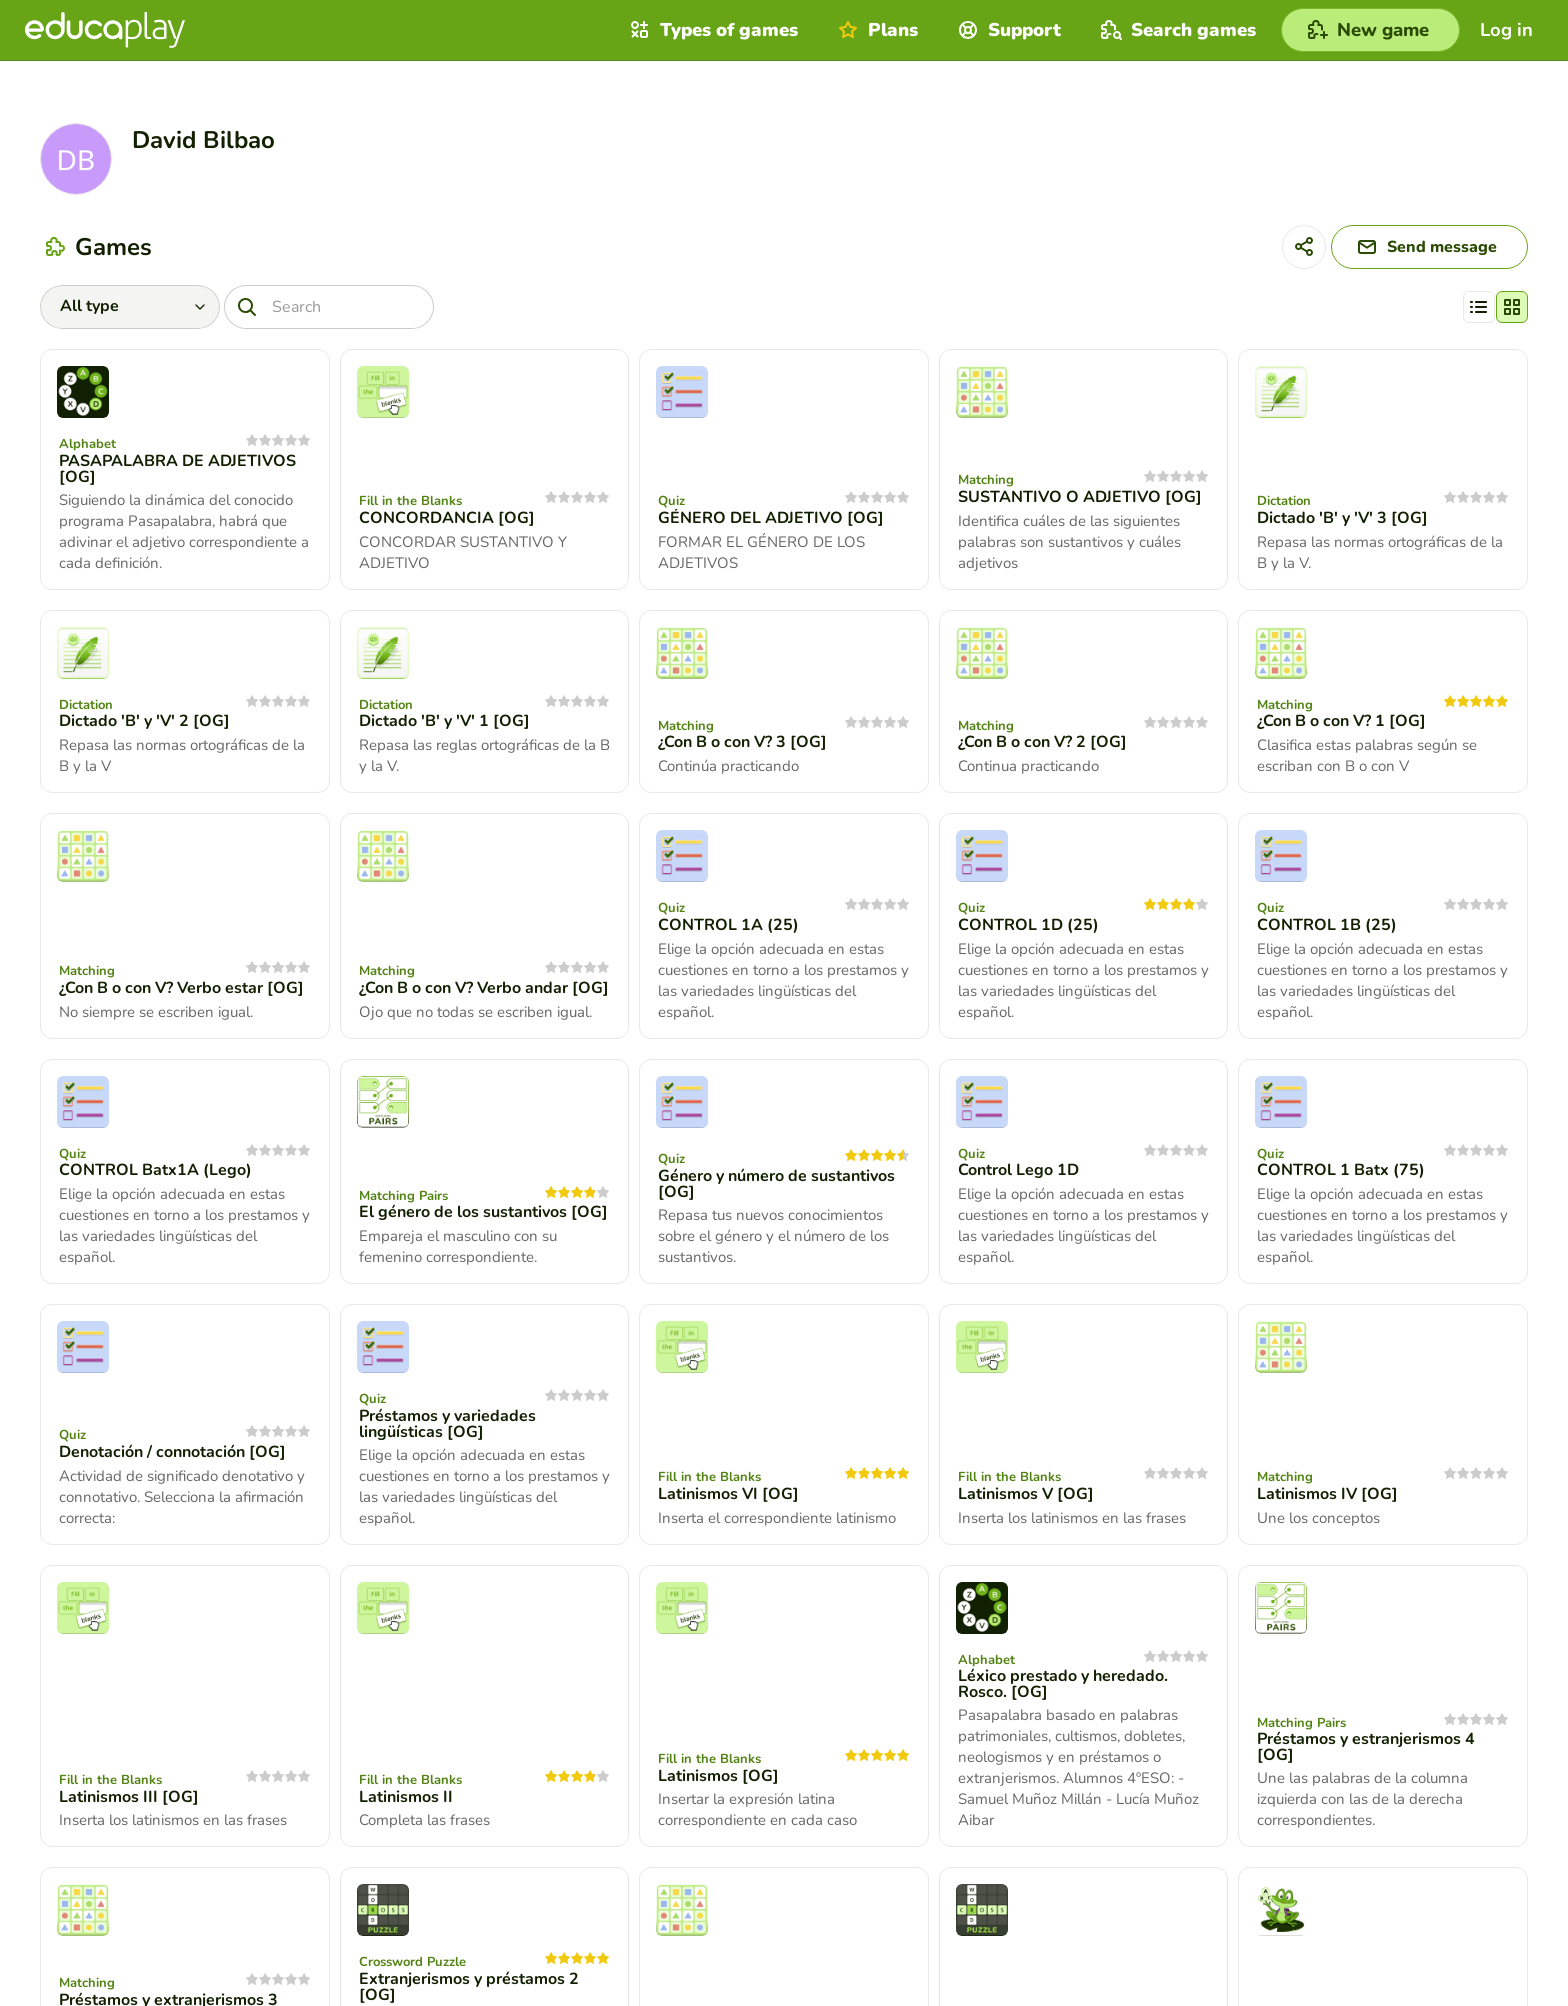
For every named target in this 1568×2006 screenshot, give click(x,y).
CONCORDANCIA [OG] (447, 518)
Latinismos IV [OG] (1327, 1494)
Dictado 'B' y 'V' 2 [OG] (144, 721)
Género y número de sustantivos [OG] (776, 1184)
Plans (875, 30)
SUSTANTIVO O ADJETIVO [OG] (1080, 497)
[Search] (329, 307)
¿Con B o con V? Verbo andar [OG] (484, 988)
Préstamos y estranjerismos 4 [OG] (1366, 1747)
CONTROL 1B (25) (1327, 925)
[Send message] (1429, 247)
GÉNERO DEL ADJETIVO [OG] (771, 518)
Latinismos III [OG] (129, 1797)
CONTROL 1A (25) (728, 925)
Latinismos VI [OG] (728, 1494)
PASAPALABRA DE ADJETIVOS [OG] (177, 469)
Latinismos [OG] (718, 1776)
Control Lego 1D (1018, 1170)
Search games (1176, 30)
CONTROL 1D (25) (1028, 925)
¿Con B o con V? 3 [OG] (742, 742)
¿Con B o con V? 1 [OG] (1341, 721)
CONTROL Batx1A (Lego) (155, 1170)
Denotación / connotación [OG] (172, 1452)
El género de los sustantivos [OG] (483, 1212)
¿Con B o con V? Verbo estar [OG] (181, 988)
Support (1007, 30)
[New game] (1370, 30)
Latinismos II (406, 1797)
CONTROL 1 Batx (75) (1341, 1170)
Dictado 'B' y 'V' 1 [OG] (444, 721)
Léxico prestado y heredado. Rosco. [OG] (1063, 1684)
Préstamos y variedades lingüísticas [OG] (447, 1424)
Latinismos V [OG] (1026, 1494)
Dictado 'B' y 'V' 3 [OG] (1342, 518)
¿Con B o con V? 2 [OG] (1042, 742)
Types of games (711, 30)
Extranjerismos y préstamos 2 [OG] (469, 1987)
